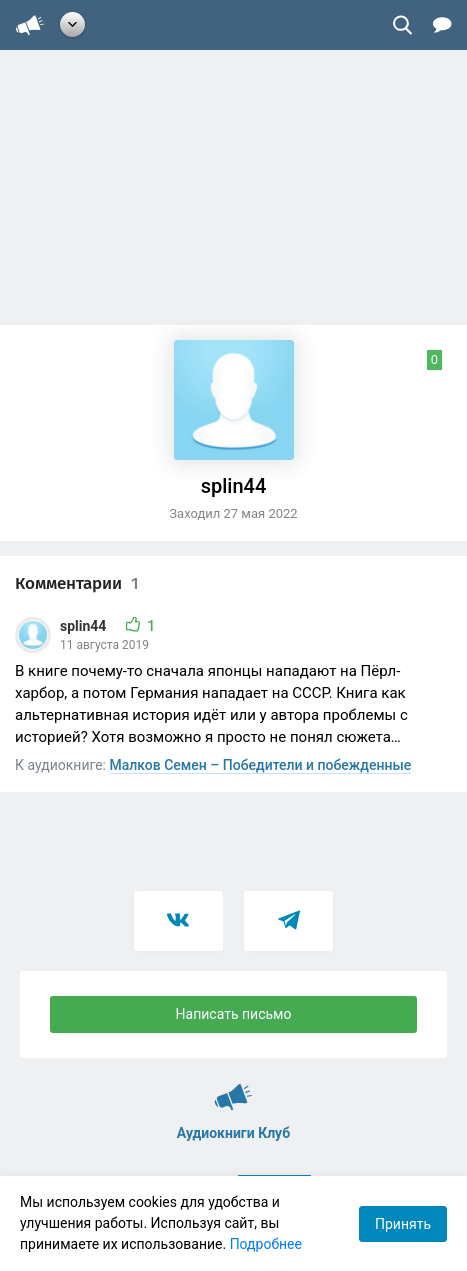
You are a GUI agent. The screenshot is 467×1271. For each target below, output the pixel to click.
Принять (403, 1224)
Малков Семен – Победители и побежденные (261, 765)
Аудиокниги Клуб (233, 1088)
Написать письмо (234, 1014)
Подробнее (266, 1244)
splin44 (85, 626)
